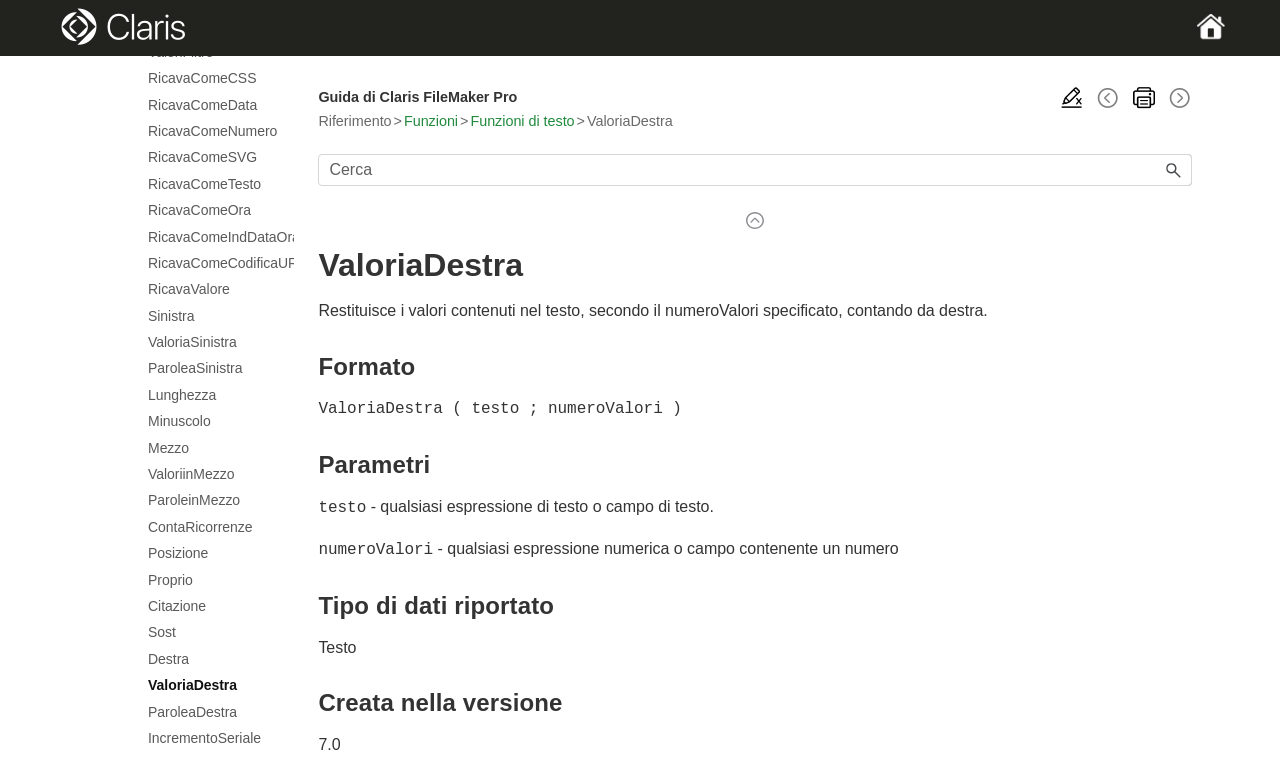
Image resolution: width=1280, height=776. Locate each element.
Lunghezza (182, 395)
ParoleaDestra (192, 712)
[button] (1174, 170)
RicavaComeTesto (204, 184)
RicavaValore (189, 289)
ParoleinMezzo (194, 500)
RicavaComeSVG (202, 157)
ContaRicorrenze (200, 527)
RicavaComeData (202, 105)
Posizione (178, 553)
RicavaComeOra (199, 210)
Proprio (170, 580)
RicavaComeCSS (202, 78)
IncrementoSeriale (204, 738)
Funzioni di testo (522, 121)
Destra (168, 659)
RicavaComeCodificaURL (211, 263)
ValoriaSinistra (192, 342)
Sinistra (171, 316)
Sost (162, 632)
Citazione (177, 606)
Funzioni (431, 121)
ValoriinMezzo (191, 474)
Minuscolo (179, 421)
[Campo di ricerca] (755, 170)
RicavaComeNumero (211, 131)
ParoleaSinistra (195, 368)
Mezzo (168, 448)
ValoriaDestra (192, 685)
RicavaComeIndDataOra (211, 237)
